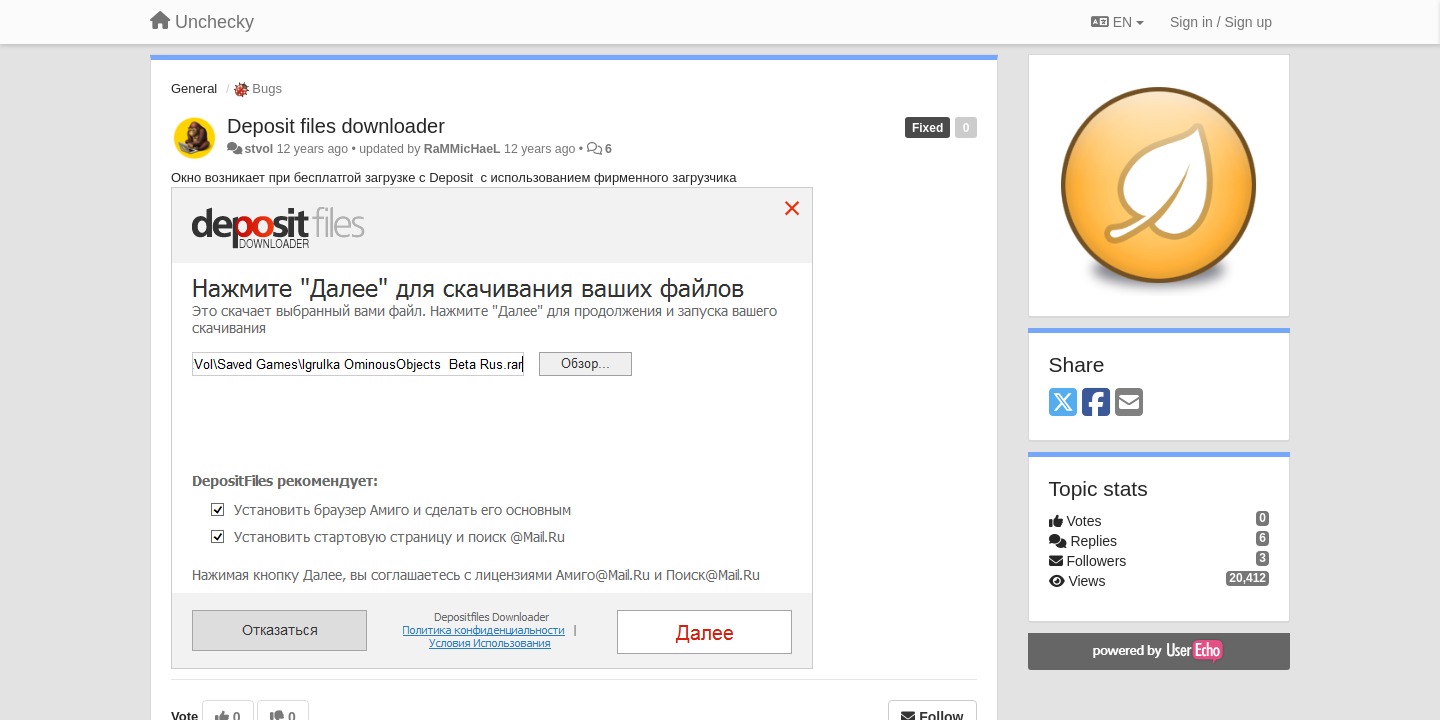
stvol (258, 149)
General (194, 88)
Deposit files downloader (336, 126)
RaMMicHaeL (462, 149)
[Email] (1129, 403)
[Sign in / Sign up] (1221, 22)
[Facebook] (1096, 403)
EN (1117, 22)
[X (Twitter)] (1063, 403)
